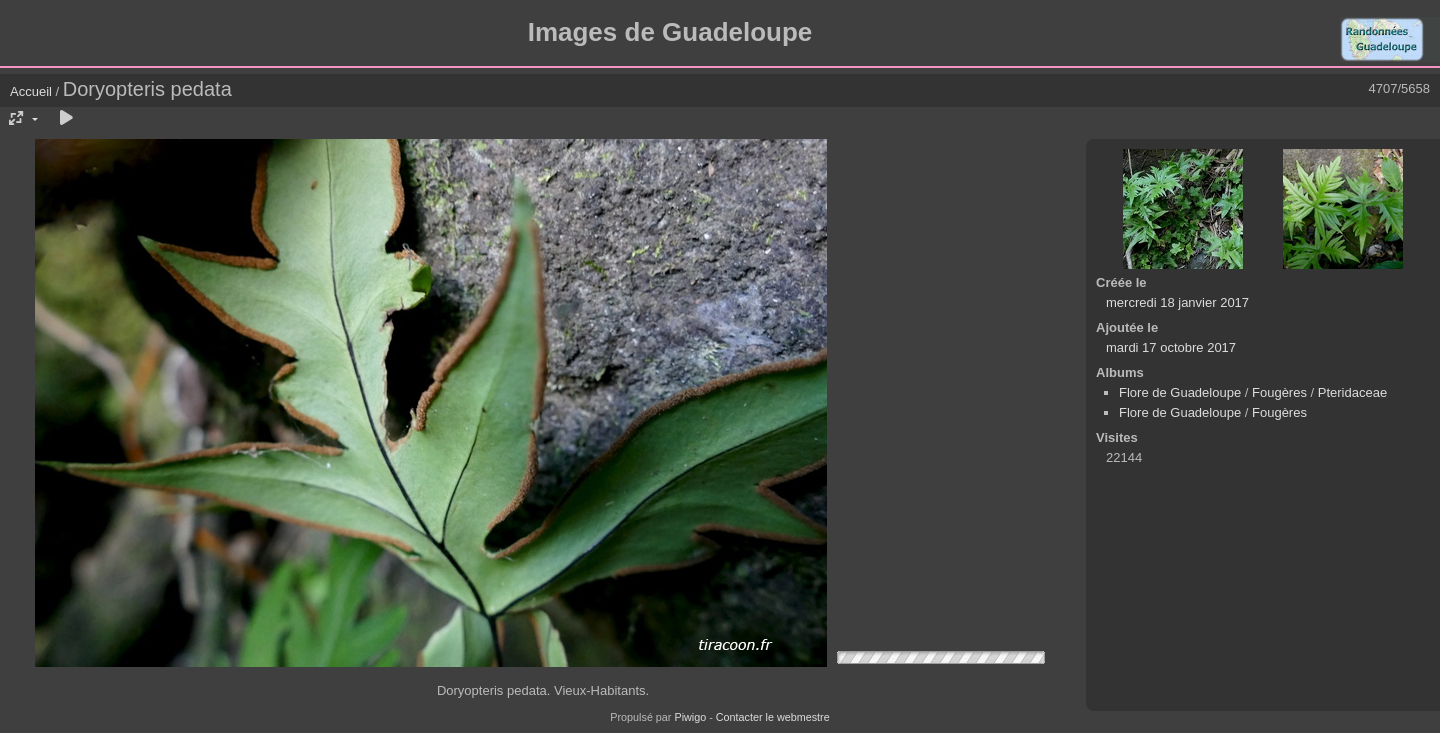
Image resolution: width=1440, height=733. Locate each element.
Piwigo (690, 717)
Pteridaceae (1352, 392)
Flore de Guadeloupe (1180, 392)
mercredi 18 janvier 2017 (1177, 302)
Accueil (31, 91)
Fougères (1279, 392)
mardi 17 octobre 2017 (1171, 347)
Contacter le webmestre (773, 717)
